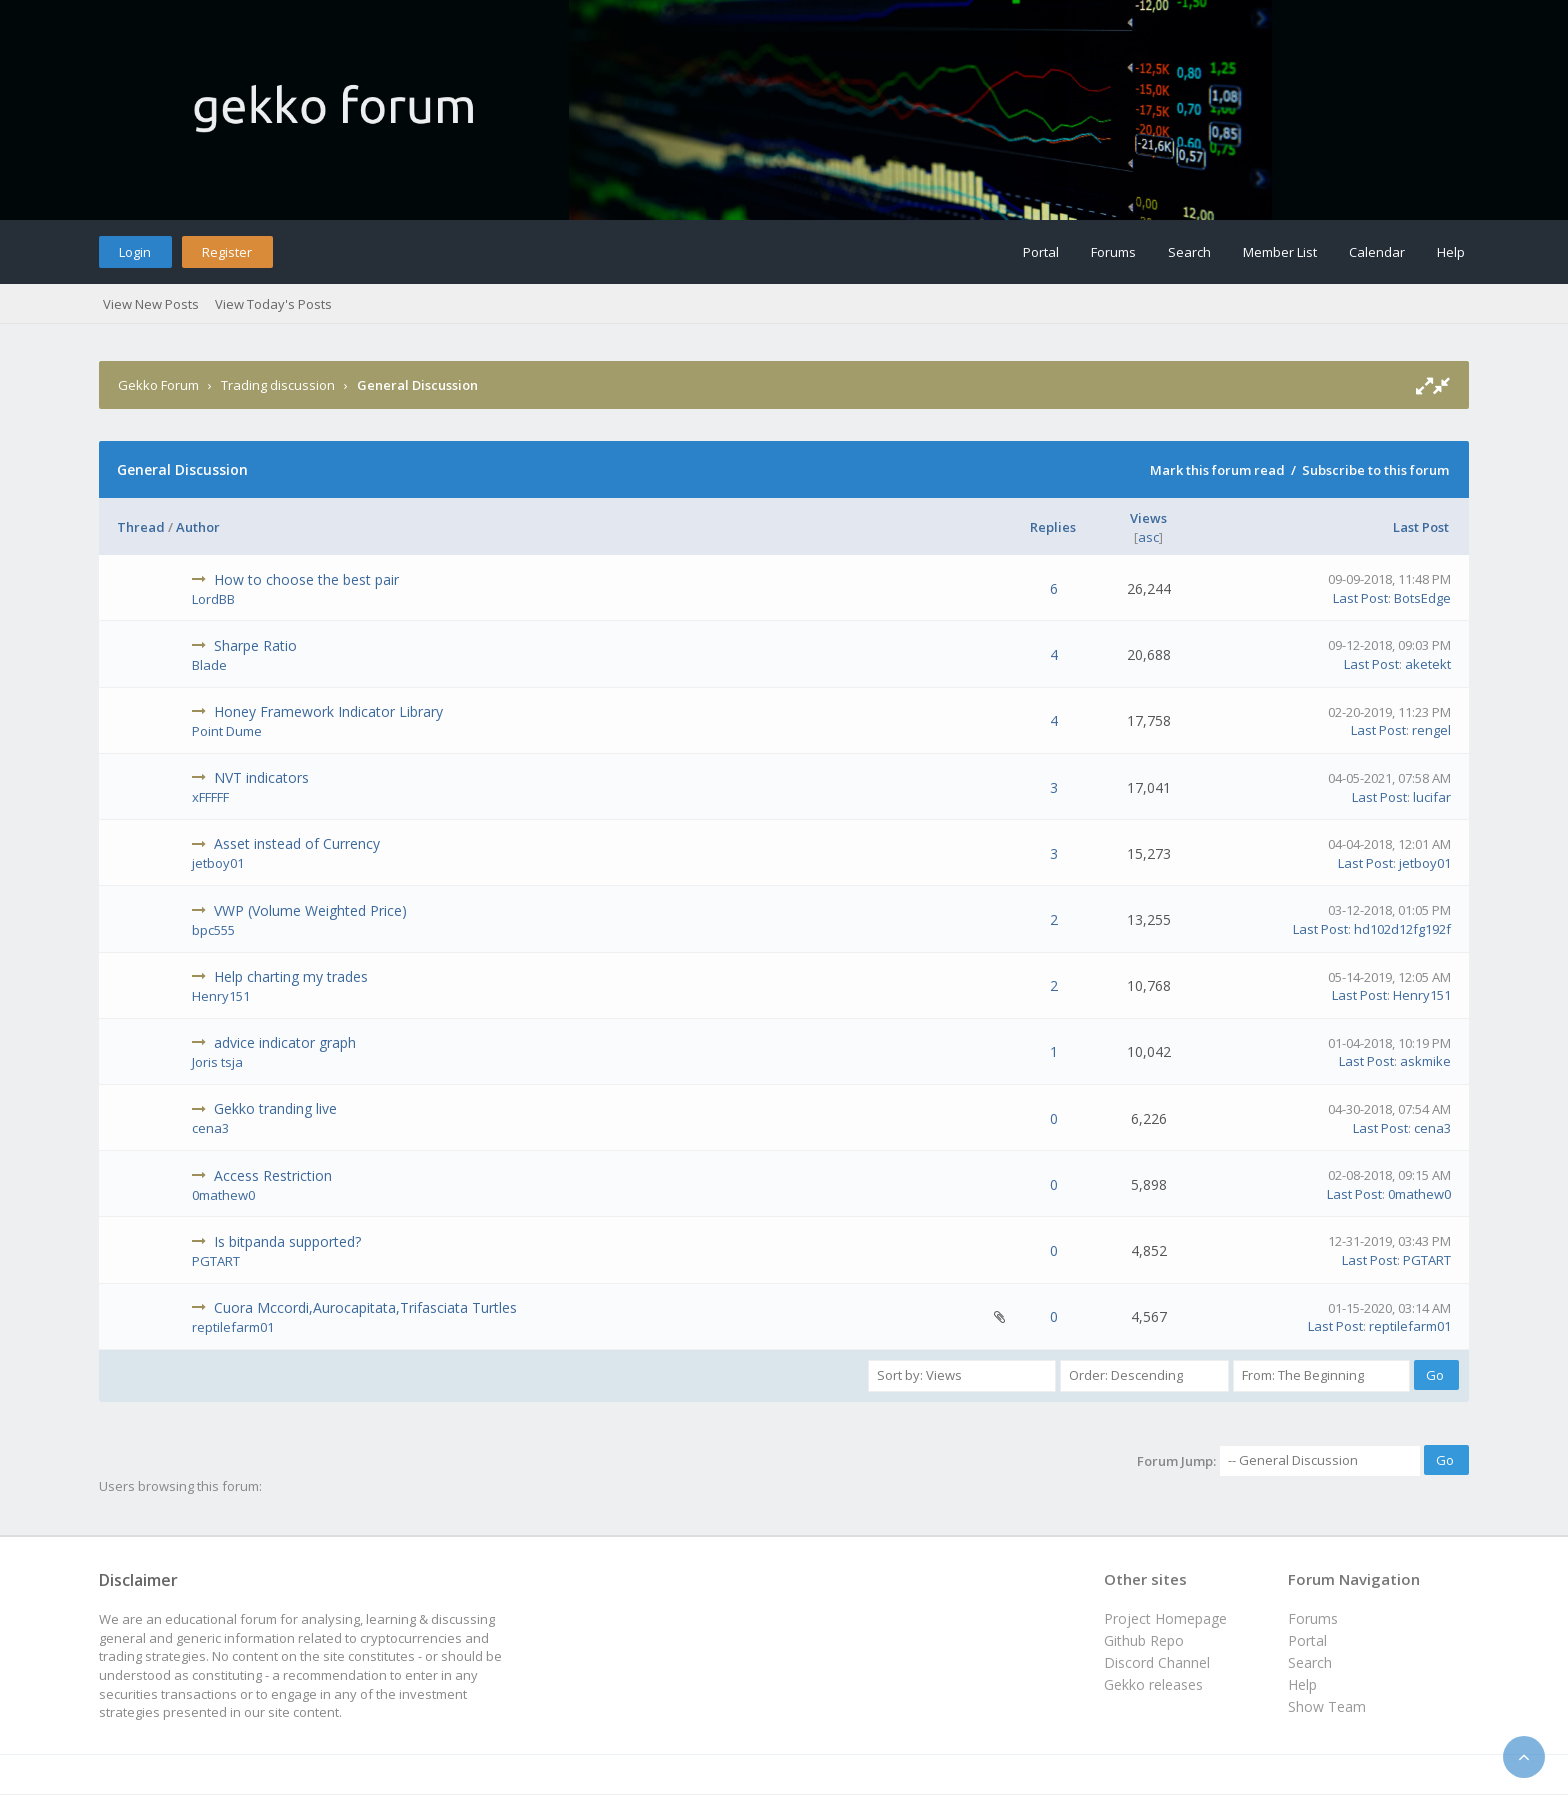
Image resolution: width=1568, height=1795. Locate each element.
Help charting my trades (291, 976)
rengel (1431, 730)
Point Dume (227, 731)
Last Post (1421, 527)
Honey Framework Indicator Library (328, 711)
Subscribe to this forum (1375, 470)
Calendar (1377, 252)
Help (1451, 252)
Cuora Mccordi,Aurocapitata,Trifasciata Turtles (365, 1307)
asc (1148, 537)
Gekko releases (1153, 1684)
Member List (1280, 252)
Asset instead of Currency (297, 843)
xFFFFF (210, 797)
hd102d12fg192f (1402, 929)
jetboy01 (218, 863)
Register (227, 252)
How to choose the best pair (306, 579)
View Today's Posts (273, 304)
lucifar (1432, 797)
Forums (1113, 252)
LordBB (213, 599)
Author (198, 527)
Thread (141, 527)
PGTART (216, 1261)
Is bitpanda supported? (287, 1241)
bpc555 (213, 930)
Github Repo (1144, 1640)
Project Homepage (1165, 1618)
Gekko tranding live (275, 1108)
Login (135, 252)
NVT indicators (261, 777)
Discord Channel (1157, 1662)
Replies (1053, 527)
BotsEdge (1422, 598)
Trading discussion (278, 385)
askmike (1425, 1061)
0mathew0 (223, 1195)
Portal (1041, 252)
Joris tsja (217, 1062)
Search (1189, 252)
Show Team (1327, 1706)
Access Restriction (273, 1175)
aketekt (1428, 664)
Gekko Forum (158, 385)
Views (1148, 518)
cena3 (210, 1128)
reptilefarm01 (233, 1327)
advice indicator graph (285, 1042)
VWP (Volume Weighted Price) (310, 910)
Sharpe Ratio (255, 645)
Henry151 (221, 996)
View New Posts (151, 304)
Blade (209, 665)
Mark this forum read (1217, 470)
